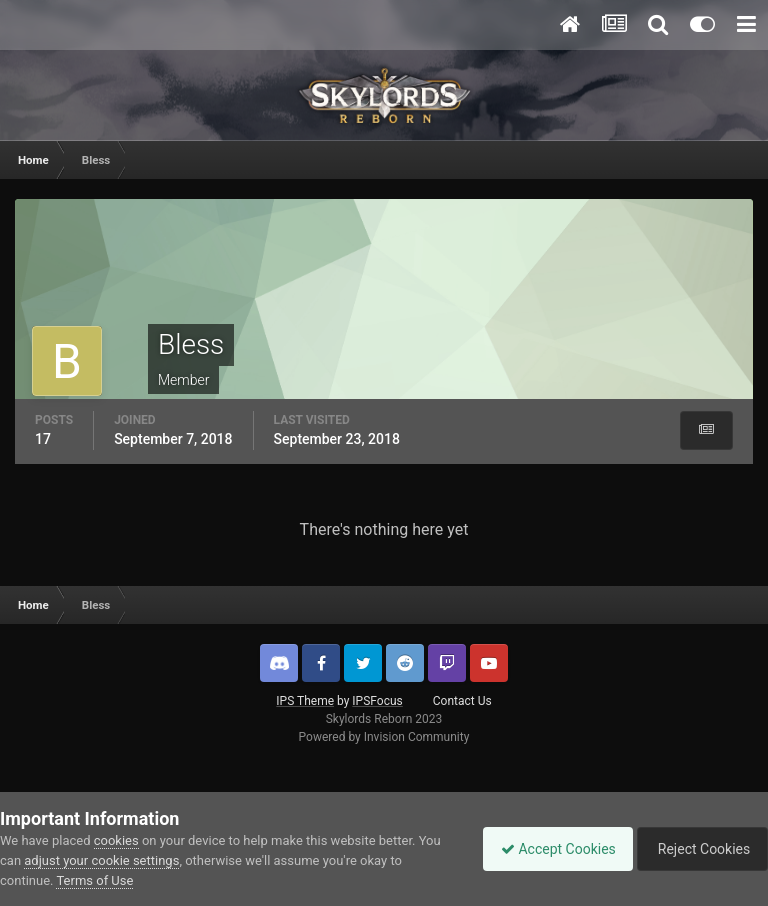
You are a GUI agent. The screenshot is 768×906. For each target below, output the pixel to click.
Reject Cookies (699, 849)
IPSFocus (377, 701)
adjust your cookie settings (101, 860)
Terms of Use (94, 880)
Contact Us (462, 701)
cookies (116, 840)
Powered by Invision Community (384, 737)
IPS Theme (305, 701)
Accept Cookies (548, 849)
